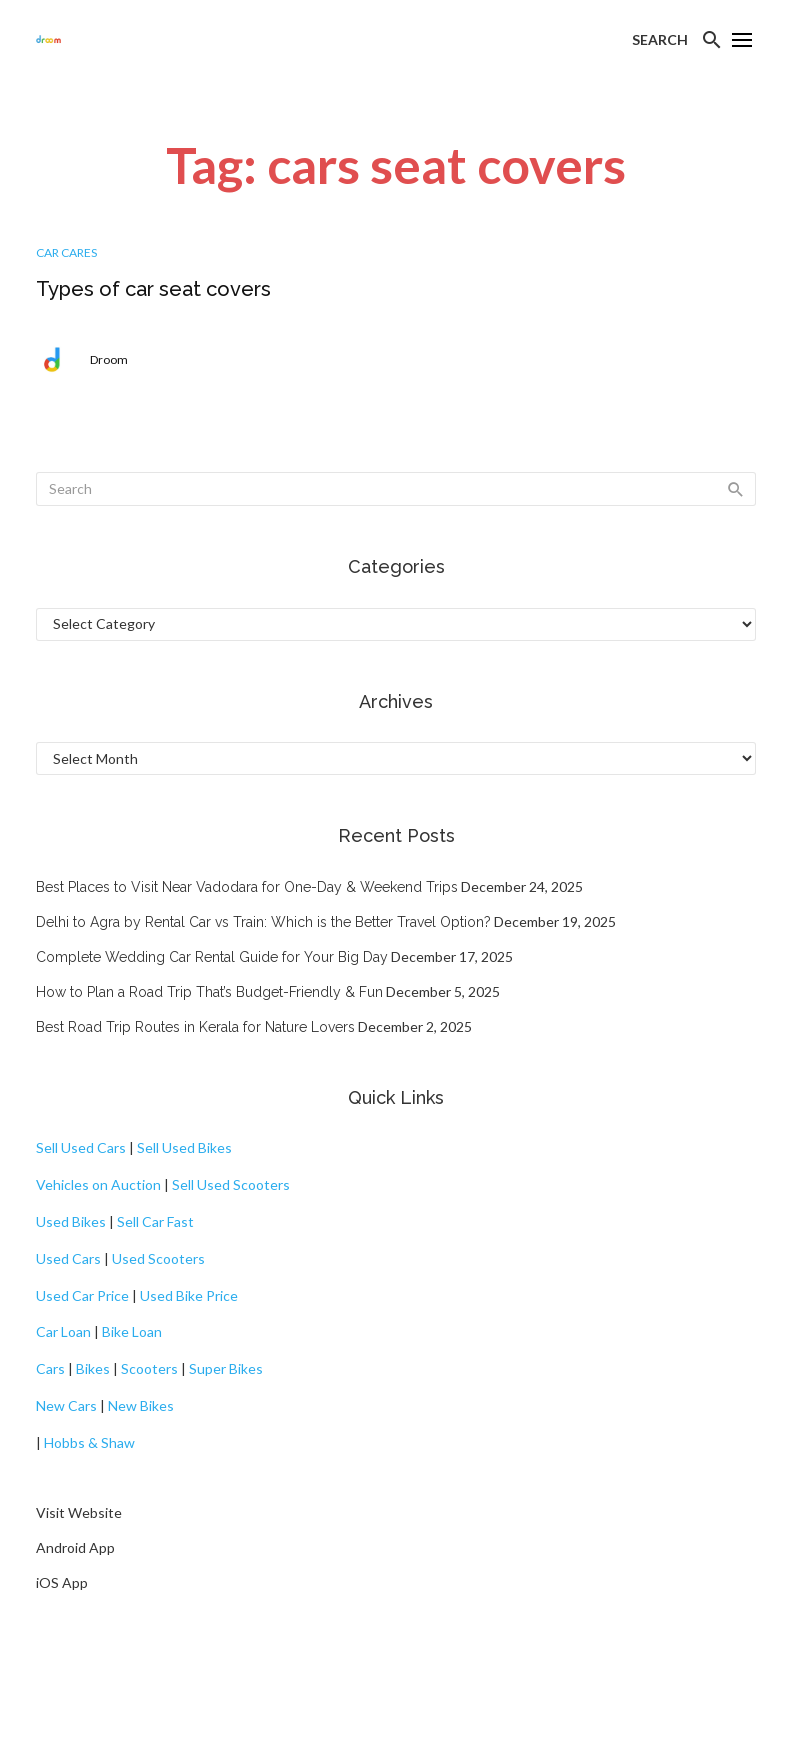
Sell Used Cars (81, 1147)
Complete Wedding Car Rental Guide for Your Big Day (212, 957)
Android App (75, 1547)
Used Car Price (82, 1295)
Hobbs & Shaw (89, 1442)
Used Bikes (71, 1221)
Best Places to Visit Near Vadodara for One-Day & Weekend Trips (247, 887)
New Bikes (141, 1405)
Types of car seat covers (153, 289)
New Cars (66, 1405)
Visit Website (79, 1512)
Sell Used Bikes (184, 1147)
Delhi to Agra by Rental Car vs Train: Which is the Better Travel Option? (263, 922)
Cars (50, 1368)
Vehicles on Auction (98, 1184)
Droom (109, 359)
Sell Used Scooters (231, 1184)
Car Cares (66, 252)
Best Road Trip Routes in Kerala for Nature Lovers (195, 1027)
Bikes (93, 1368)
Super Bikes (226, 1368)
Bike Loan (132, 1331)
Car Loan (63, 1331)
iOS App (62, 1582)
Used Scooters (158, 1258)
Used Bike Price (189, 1295)
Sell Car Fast (155, 1221)
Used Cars (68, 1258)
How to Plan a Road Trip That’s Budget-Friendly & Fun (209, 992)
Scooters (149, 1368)
